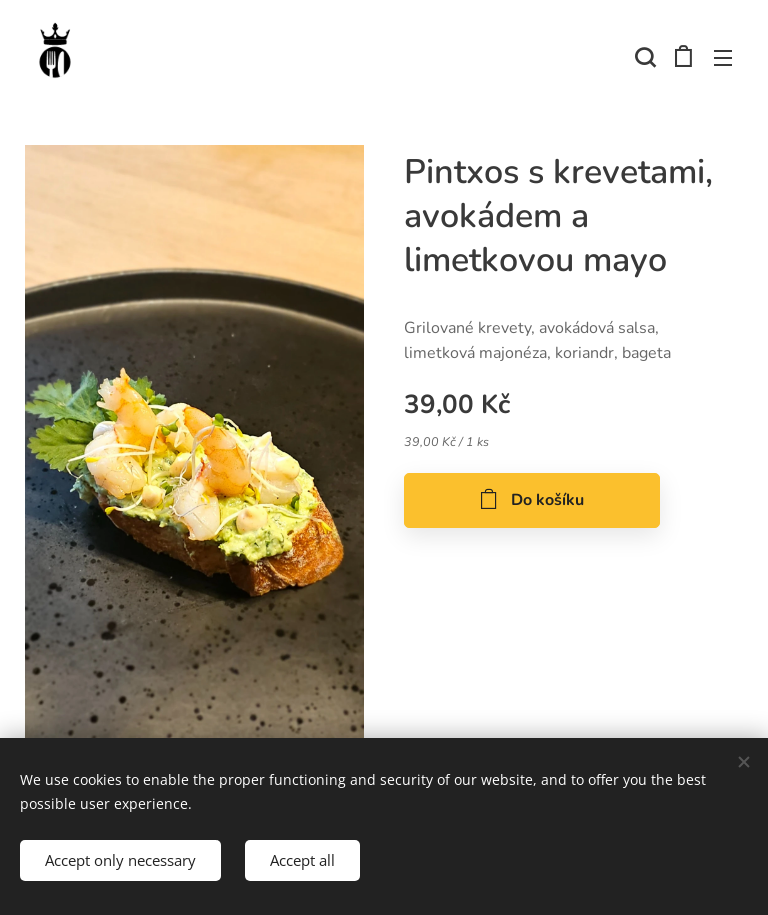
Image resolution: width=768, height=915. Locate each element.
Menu (723, 58)
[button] (643, 57)
